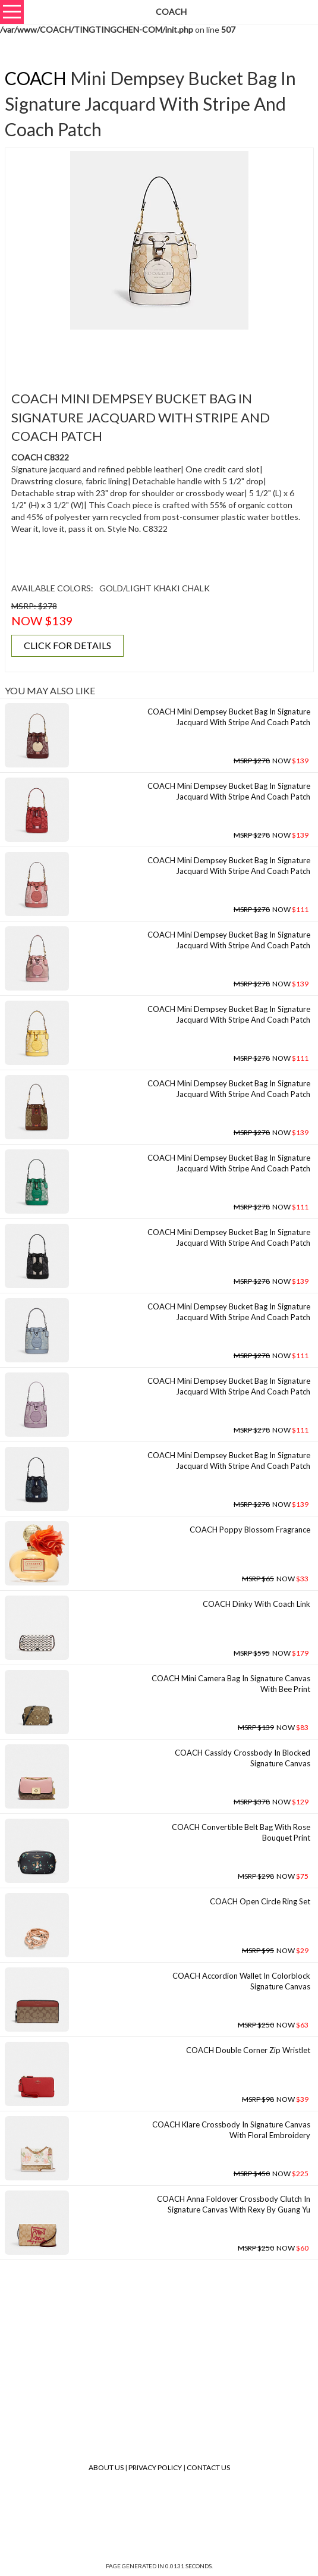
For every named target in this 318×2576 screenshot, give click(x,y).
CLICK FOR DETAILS (67, 645)
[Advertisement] (159, 353)
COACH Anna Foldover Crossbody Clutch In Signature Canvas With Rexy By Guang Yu (233, 2204)
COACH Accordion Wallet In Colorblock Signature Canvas (241, 1981)
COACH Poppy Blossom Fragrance (250, 1529)
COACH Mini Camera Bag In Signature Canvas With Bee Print (231, 1684)
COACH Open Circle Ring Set (260, 1901)
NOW (271, 760)
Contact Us (208, 2467)
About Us (106, 2467)
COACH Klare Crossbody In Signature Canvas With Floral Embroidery (231, 2130)
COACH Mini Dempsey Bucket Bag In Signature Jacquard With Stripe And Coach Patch (228, 717)
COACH (36, 78)
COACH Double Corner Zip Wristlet (248, 2050)
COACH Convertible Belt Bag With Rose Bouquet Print (241, 1832)
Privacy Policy (155, 2467)
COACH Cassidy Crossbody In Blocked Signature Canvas (242, 1758)
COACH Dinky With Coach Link (256, 1604)
